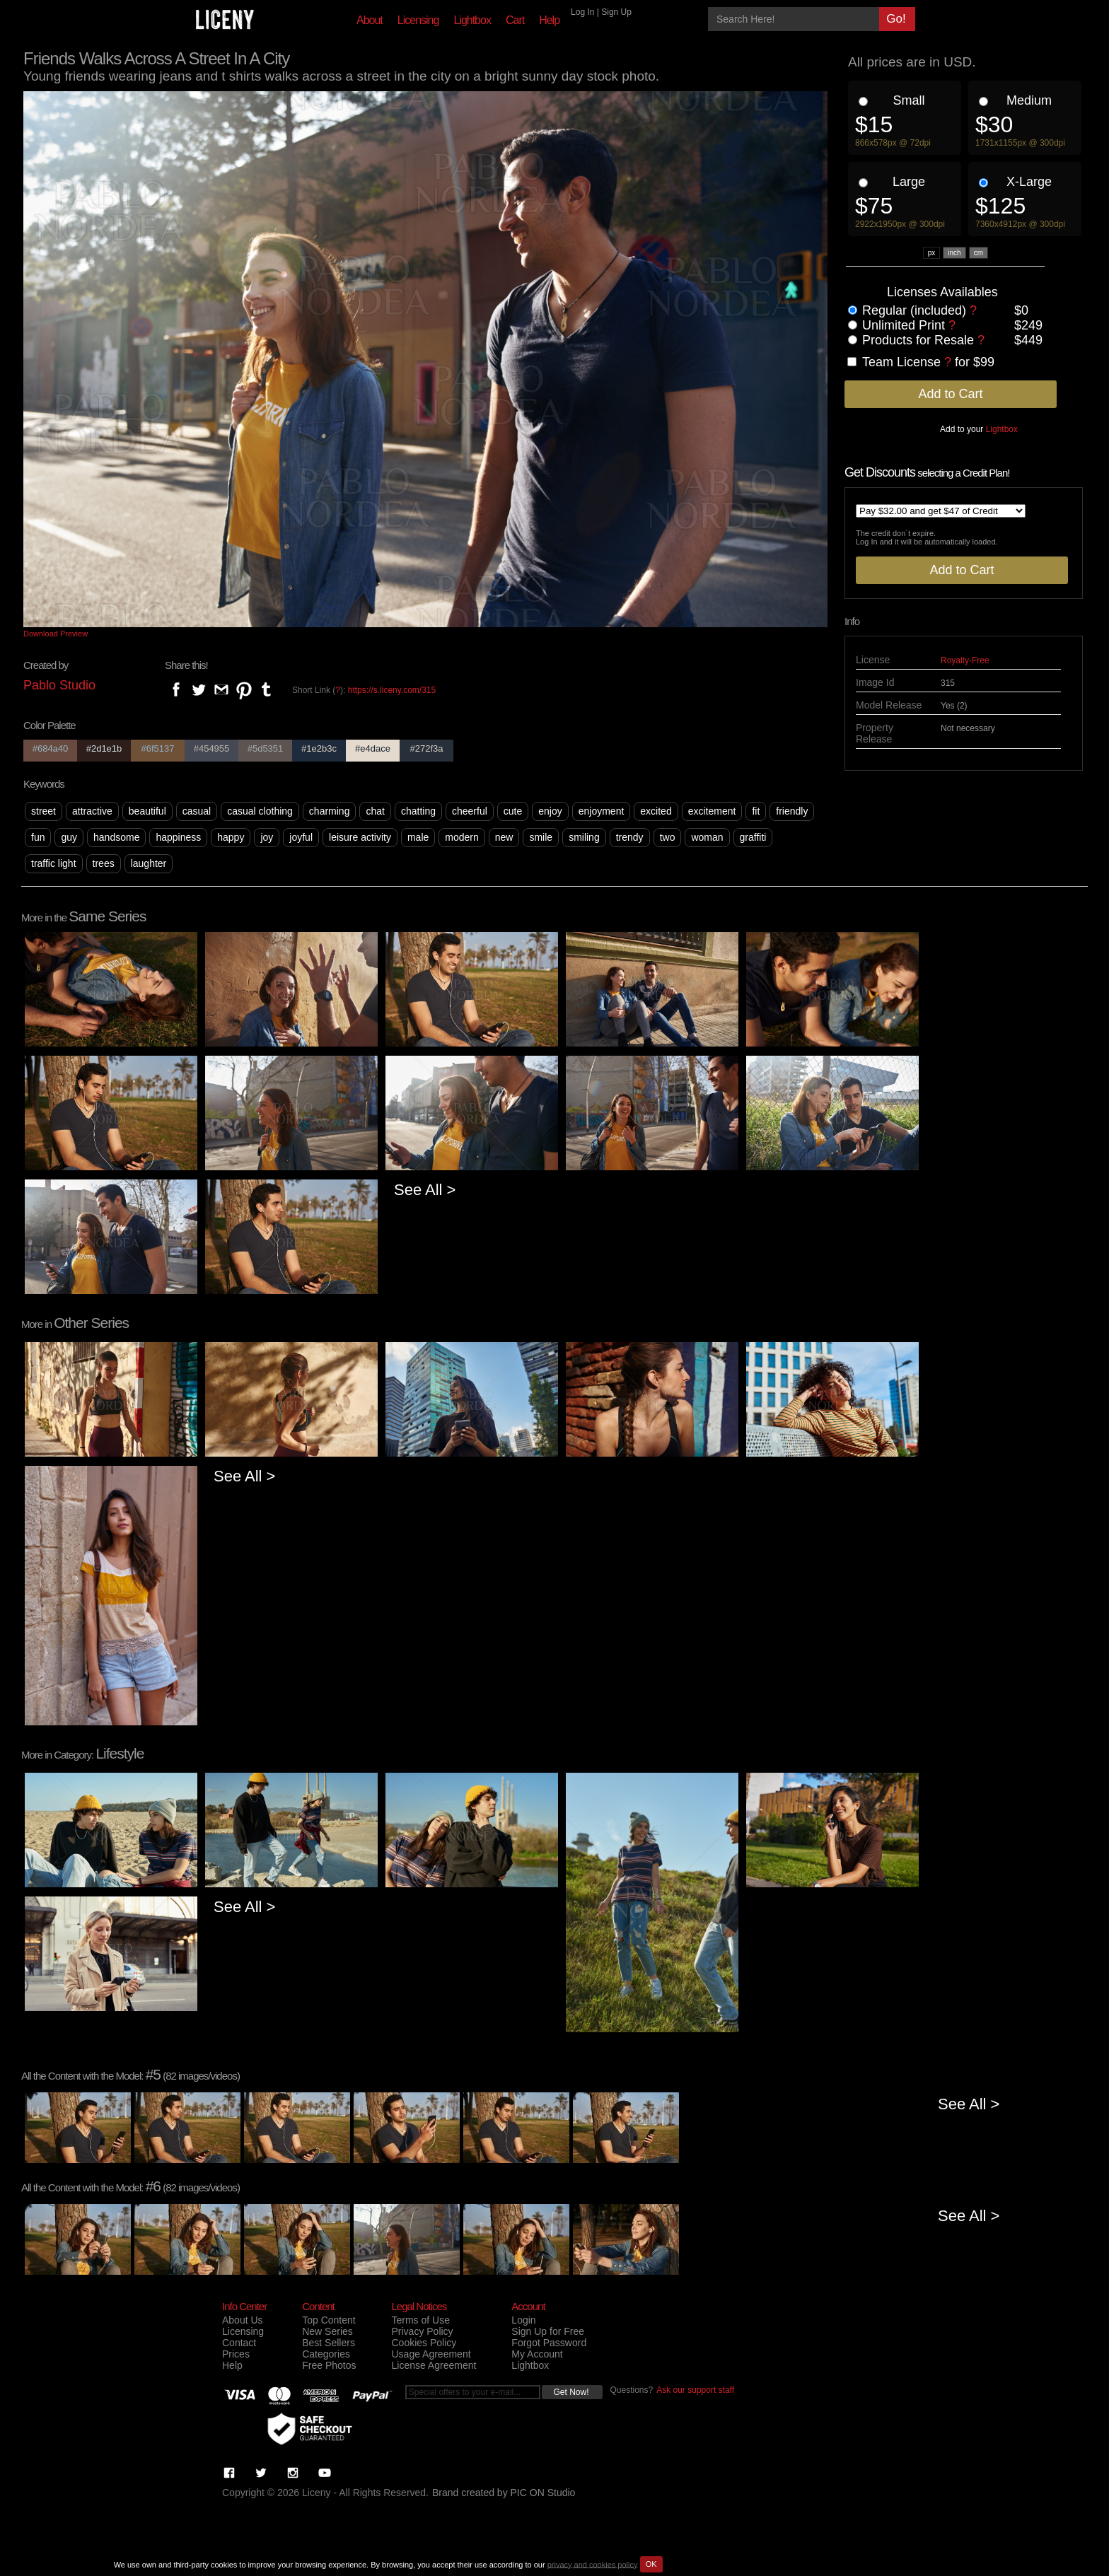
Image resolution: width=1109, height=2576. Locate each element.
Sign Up (616, 12)
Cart (515, 20)
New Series (327, 2331)
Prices (236, 2354)
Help (549, 20)
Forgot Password (548, 2342)
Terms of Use (420, 2320)
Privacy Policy (422, 2331)
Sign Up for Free (547, 2331)
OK (651, 2564)
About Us (242, 2320)
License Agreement (433, 2365)
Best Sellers (328, 2342)
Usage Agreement (430, 2354)
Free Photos (329, 2365)
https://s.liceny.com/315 (392, 690)
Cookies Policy (423, 2342)
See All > (424, 1190)
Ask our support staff (695, 2390)
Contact (239, 2342)
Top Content (329, 2320)
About (369, 20)
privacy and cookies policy (592, 2564)
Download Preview (55, 633)
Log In (582, 12)
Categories (326, 2354)
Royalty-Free (965, 660)
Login (523, 2320)
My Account (536, 2354)
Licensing (418, 20)
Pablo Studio (59, 685)
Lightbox (472, 20)
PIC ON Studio (543, 2492)
